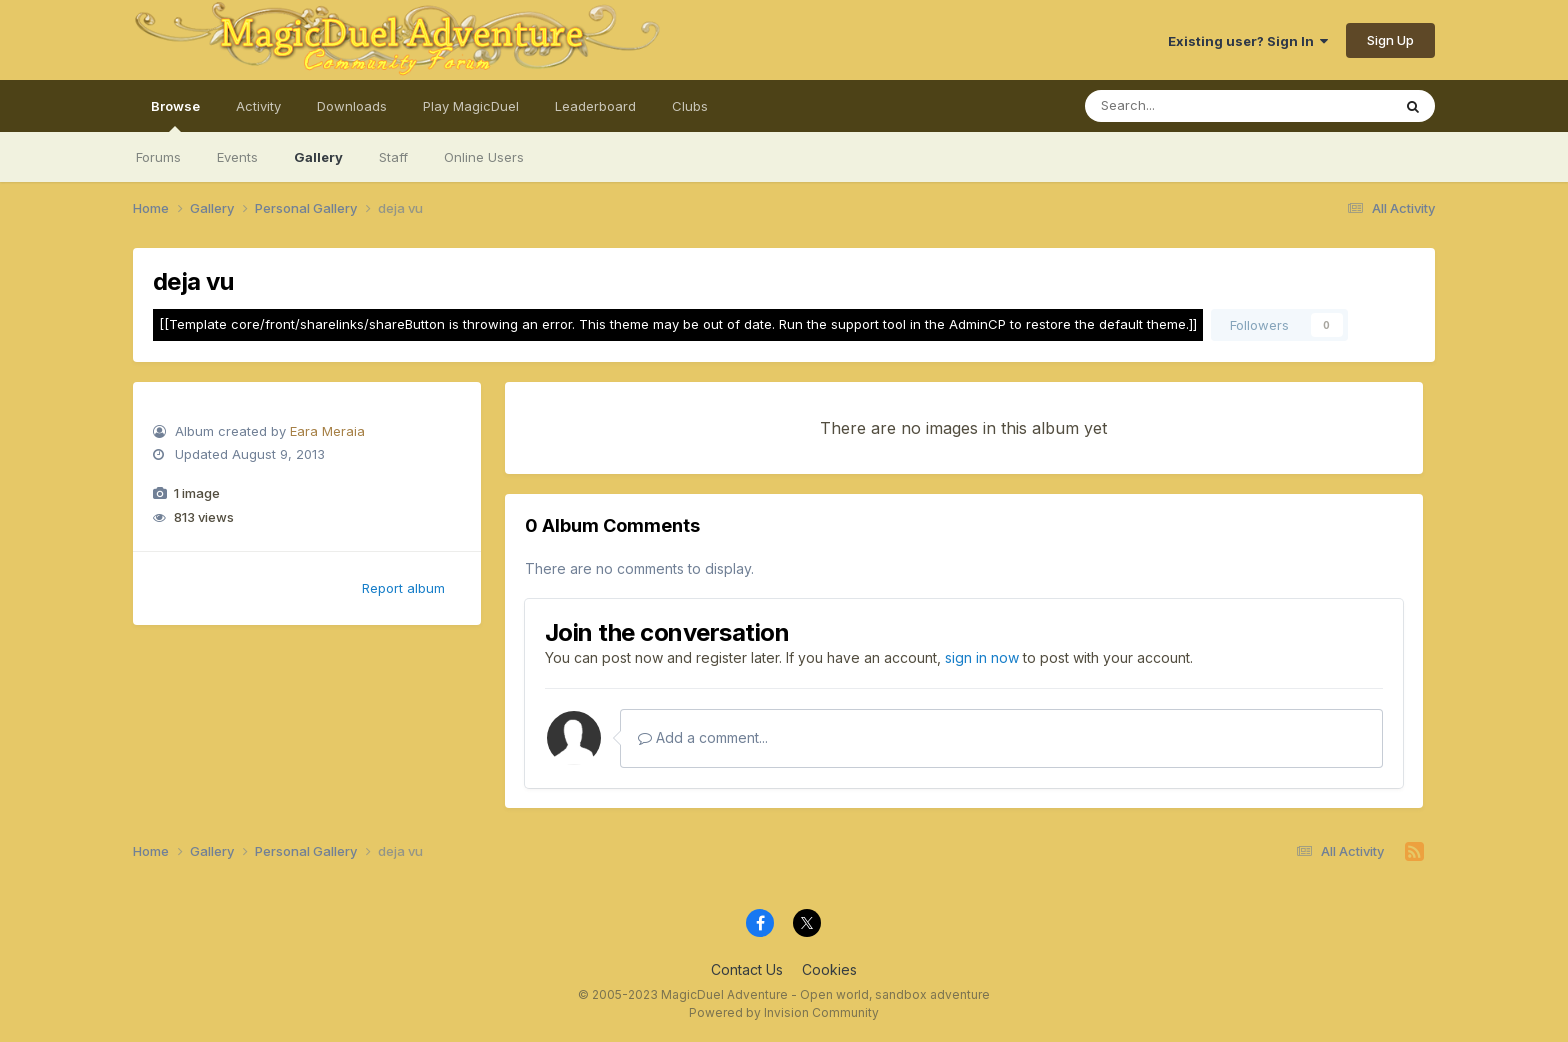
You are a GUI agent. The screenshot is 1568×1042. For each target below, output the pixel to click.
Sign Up (1390, 40)
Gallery (318, 157)
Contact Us (747, 969)
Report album (403, 588)
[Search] (1183, 106)
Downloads (352, 106)
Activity (258, 106)
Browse (175, 115)
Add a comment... (703, 737)
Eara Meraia (327, 431)
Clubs (690, 106)
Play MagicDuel (471, 106)
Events (237, 157)
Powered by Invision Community (784, 1012)
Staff (393, 157)
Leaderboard (595, 106)
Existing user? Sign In (1248, 41)
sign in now (982, 657)
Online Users (484, 157)
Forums (158, 157)
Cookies (829, 969)
